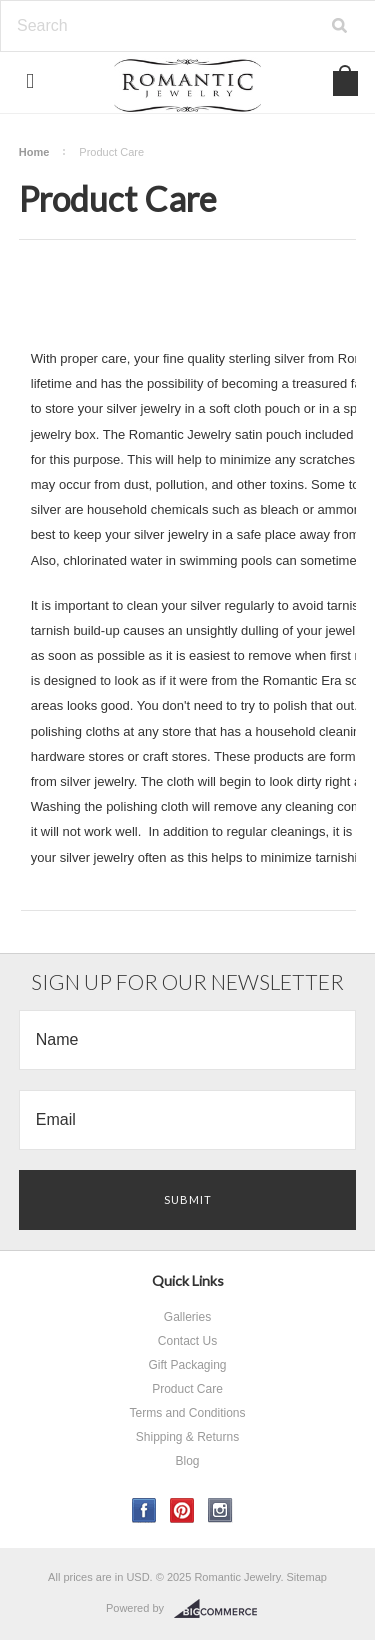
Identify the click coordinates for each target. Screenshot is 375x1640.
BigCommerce (221, 1609)
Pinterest (182, 1510)
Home (34, 152)
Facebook (144, 1510)
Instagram (220, 1510)
